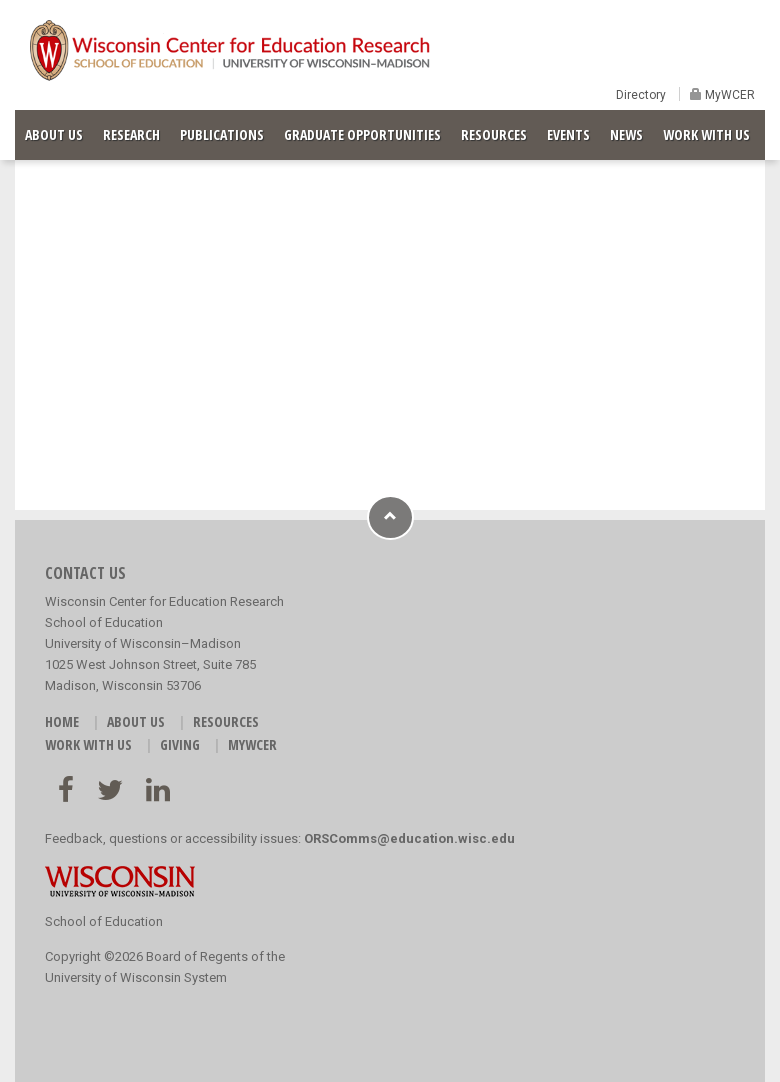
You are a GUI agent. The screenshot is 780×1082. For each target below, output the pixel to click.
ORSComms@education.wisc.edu (409, 838)
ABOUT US (54, 134)
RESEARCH (131, 134)
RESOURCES (494, 134)
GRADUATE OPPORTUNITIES (362, 134)
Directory (641, 95)
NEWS (626, 134)
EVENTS (568, 134)
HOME (62, 721)
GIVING (180, 744)
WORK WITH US (706, 134)
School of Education (104, 921)
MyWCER (728, 95)
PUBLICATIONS (222, 134)
